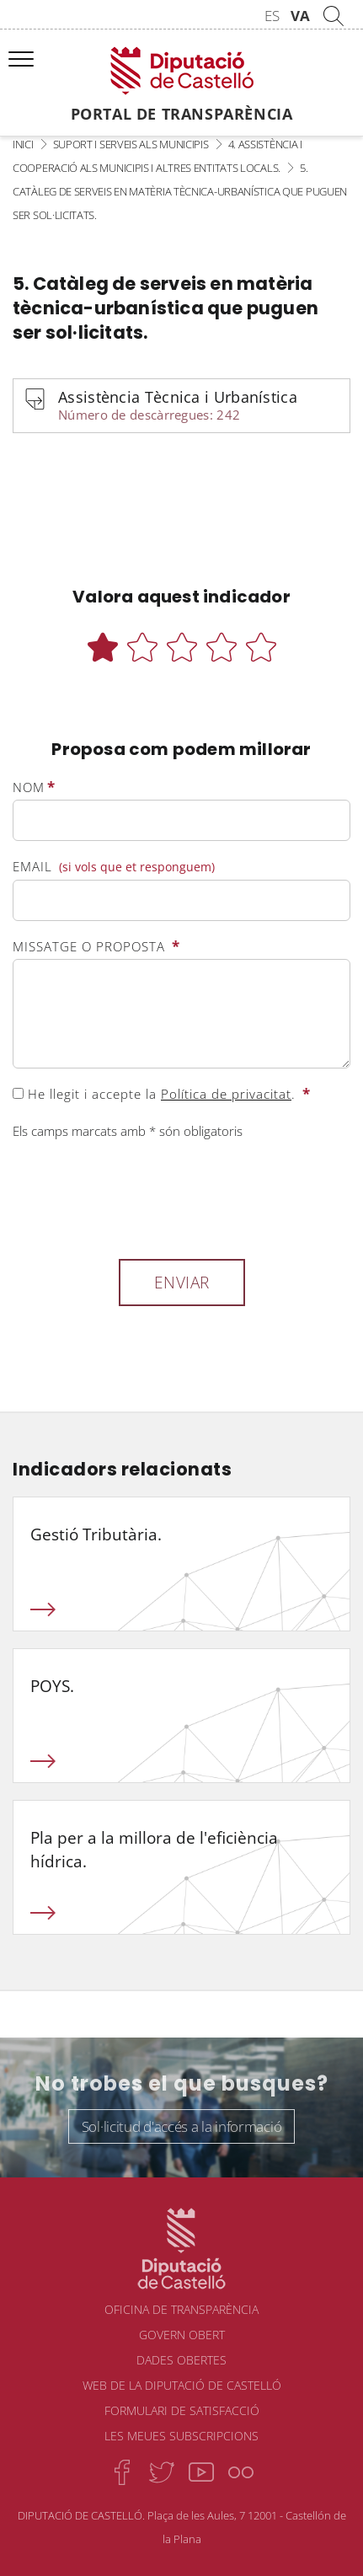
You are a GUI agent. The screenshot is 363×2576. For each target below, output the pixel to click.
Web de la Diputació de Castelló (182, 2385)
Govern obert (182, 2335)
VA (300, 15)
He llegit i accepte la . (162, 1094)
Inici (23, 144)
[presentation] (141, 1196)
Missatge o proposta (96, 946)
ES (272, 15)
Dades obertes (181, 2360)
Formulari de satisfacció (181, 2410)
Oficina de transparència (181, 2309)
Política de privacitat (226, 1093)
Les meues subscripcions (181, 2436)
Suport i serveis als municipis (131, 144)
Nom (34, 787)
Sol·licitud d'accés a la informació (182, 2126)
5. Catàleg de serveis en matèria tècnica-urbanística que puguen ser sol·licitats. (180, 191)
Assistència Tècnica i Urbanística (196, 406)
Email (114, 867)
